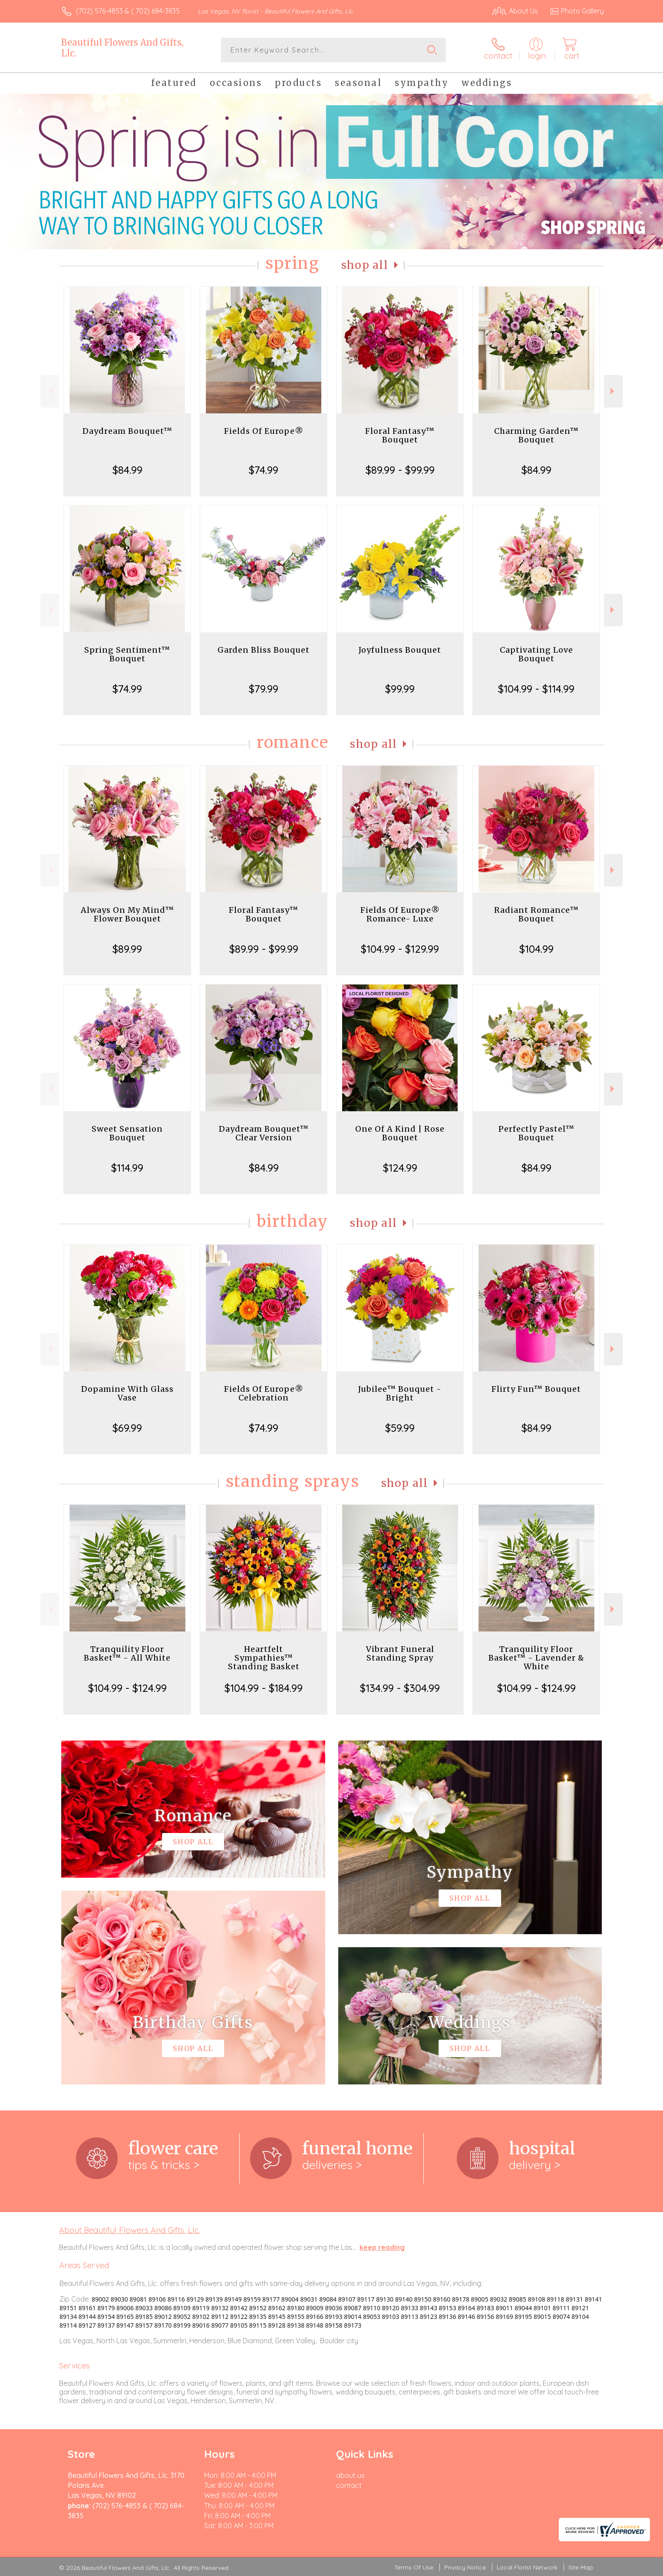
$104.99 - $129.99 (400, 948)
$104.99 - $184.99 (263, 1687)
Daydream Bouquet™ (127, 431)
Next (613, 391)
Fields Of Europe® (263, 431)
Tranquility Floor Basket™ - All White (127, 1653)
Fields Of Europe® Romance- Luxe (400, 914)
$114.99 (127, 1167)
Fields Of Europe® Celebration (263, 1393)
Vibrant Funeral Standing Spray (400, 1653)
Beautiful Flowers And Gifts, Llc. (122, 48)
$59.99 (400, 1427)
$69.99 (127, 1427)
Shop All (364, 265)
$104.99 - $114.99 (536, 688)
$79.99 (263, 688)
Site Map (580, 2567)
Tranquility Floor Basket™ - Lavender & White (536, 1657)
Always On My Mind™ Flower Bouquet (127, 914)
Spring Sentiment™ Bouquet (127, 654)
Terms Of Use (413, 2567)
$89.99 (127, 948)
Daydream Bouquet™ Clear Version (264, 1133)
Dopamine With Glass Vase (127, 1393)
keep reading (382, 2247)
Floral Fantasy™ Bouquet (400, 435)
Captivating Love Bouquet (536, 654)
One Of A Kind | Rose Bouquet (400, 1133)
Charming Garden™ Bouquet (536, 435)
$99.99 (400, 688)
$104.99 (536, 948)
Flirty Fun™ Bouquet (536, 1389)
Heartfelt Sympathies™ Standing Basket (264, 1657)
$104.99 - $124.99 (127, 1687)
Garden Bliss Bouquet (264, 650)
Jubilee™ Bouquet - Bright (400, 1393)
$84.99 (127, 469)
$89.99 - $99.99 (400, 469)
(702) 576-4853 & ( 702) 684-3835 (128, 11)
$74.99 (263, 469)
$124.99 (400, 1167)
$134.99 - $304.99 (400, 1687)
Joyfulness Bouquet (400, 650)
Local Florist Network (527, 2567)
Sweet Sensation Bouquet (127, 1133)
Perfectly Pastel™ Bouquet (536, 1133)
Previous (49, 391)
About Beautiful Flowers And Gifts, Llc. (129, 2230)
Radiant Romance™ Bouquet (536, 914)
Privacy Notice (465, 2567)
